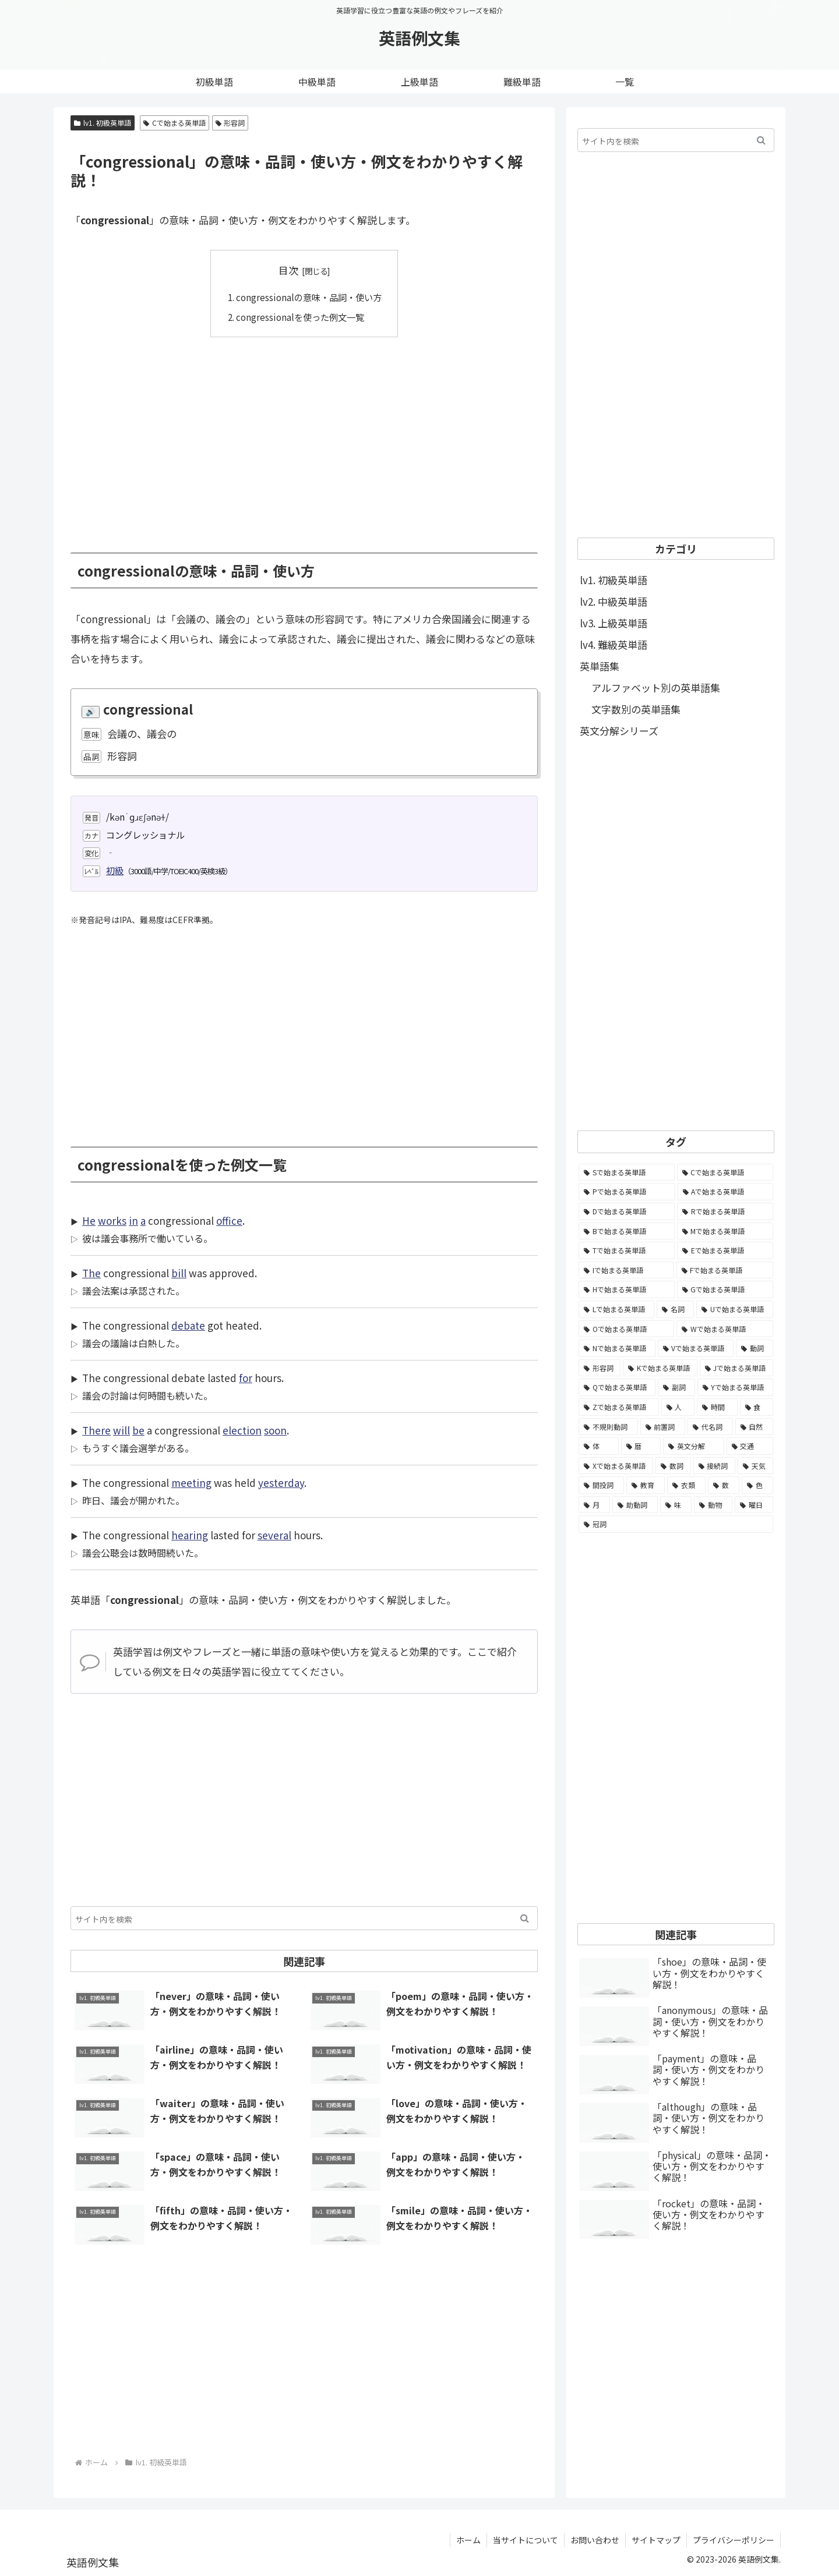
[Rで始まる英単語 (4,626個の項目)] (725, 1211)
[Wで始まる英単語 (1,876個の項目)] (724, 1329)
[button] (525, 1918)
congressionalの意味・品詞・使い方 (309, 297)
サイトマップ (656, 2540)
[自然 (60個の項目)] (754, 1427)
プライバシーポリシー (733, 2540)
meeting (191, 1482)
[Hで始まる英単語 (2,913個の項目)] (627, 1289)
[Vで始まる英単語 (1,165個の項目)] (696, 1348)
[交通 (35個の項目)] (750, 1446)
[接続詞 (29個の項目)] (714, 1466)
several (274, 1535)
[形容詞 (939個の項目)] (600, 1368)
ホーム (468, 2540)
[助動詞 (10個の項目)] (635, 1505)
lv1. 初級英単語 (102, 123)
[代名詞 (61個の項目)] (710, 1427)
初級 (115, 870)
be (138, 1430)
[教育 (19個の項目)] (645, 1485)
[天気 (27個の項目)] (755, 1466)
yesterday (281, 1482)
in (133, 1220)
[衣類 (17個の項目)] (686, 1485)
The (91, 1273)
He (89, 1220)
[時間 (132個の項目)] (717, 1407)
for (245, 1377)
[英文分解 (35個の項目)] (693, 1446)
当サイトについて (525, 2540)
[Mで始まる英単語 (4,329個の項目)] (725, 1231)
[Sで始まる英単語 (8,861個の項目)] (627, 1172)
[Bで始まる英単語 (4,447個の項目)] (627, 1231)
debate (188, 1325)
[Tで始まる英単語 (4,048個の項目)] (627, 1250)
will (121, 1430)
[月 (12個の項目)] (594, 1505)
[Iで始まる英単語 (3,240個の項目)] (626, 1270)
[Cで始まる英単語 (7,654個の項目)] (725, 1172)
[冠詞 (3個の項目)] (676, 1524)
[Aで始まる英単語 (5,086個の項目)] (726, 1191)
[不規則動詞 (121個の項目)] (608, 1427)
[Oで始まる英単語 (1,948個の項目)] (626, 1329)
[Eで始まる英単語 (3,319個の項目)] (725, 1250)
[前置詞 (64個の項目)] (663, 1427)
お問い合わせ (594, 2540)
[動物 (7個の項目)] (713, 1505)
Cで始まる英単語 (174, 123)
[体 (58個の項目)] (599, 1446)
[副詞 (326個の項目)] (676, 1387)
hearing (189, 1535)
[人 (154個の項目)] (678, 1407)
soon (275, 1430)
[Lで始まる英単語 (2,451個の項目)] (616, 1309)
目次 (288, 270)
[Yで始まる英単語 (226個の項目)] (735, 1387)
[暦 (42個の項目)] (641, 1446)
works (112, 1220)
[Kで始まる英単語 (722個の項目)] (660, 1368)
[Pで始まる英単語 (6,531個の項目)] (627, 1191)
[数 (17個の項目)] (723, 1485)
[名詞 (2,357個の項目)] (675, 1309)
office (229, 1220)
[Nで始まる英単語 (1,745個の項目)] (617, 1348)
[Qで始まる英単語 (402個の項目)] (617, 1387)
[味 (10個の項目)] (676, 1505)
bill (178, 1273)
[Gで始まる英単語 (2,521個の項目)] (725, 1289)
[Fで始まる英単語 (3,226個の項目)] (725, 1270)
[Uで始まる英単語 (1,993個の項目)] (734, 1309)
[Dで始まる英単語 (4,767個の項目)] (627, 1211)
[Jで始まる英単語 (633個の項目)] (736, 1368)
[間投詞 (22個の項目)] (601, 1485)
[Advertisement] (304, 436)
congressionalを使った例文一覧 (300, 316)
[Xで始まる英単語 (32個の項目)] (616, 1466)
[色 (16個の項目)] (757, 1485)
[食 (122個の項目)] (757, 1407)
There (96, 1430)
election (242, 1430)
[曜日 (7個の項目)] (754, 1505)
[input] (304, 1918)
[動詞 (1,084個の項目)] (754, 1348)
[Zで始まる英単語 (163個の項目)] (619, 1407)
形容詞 (230, 123)
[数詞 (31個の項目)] (673, 1466)
